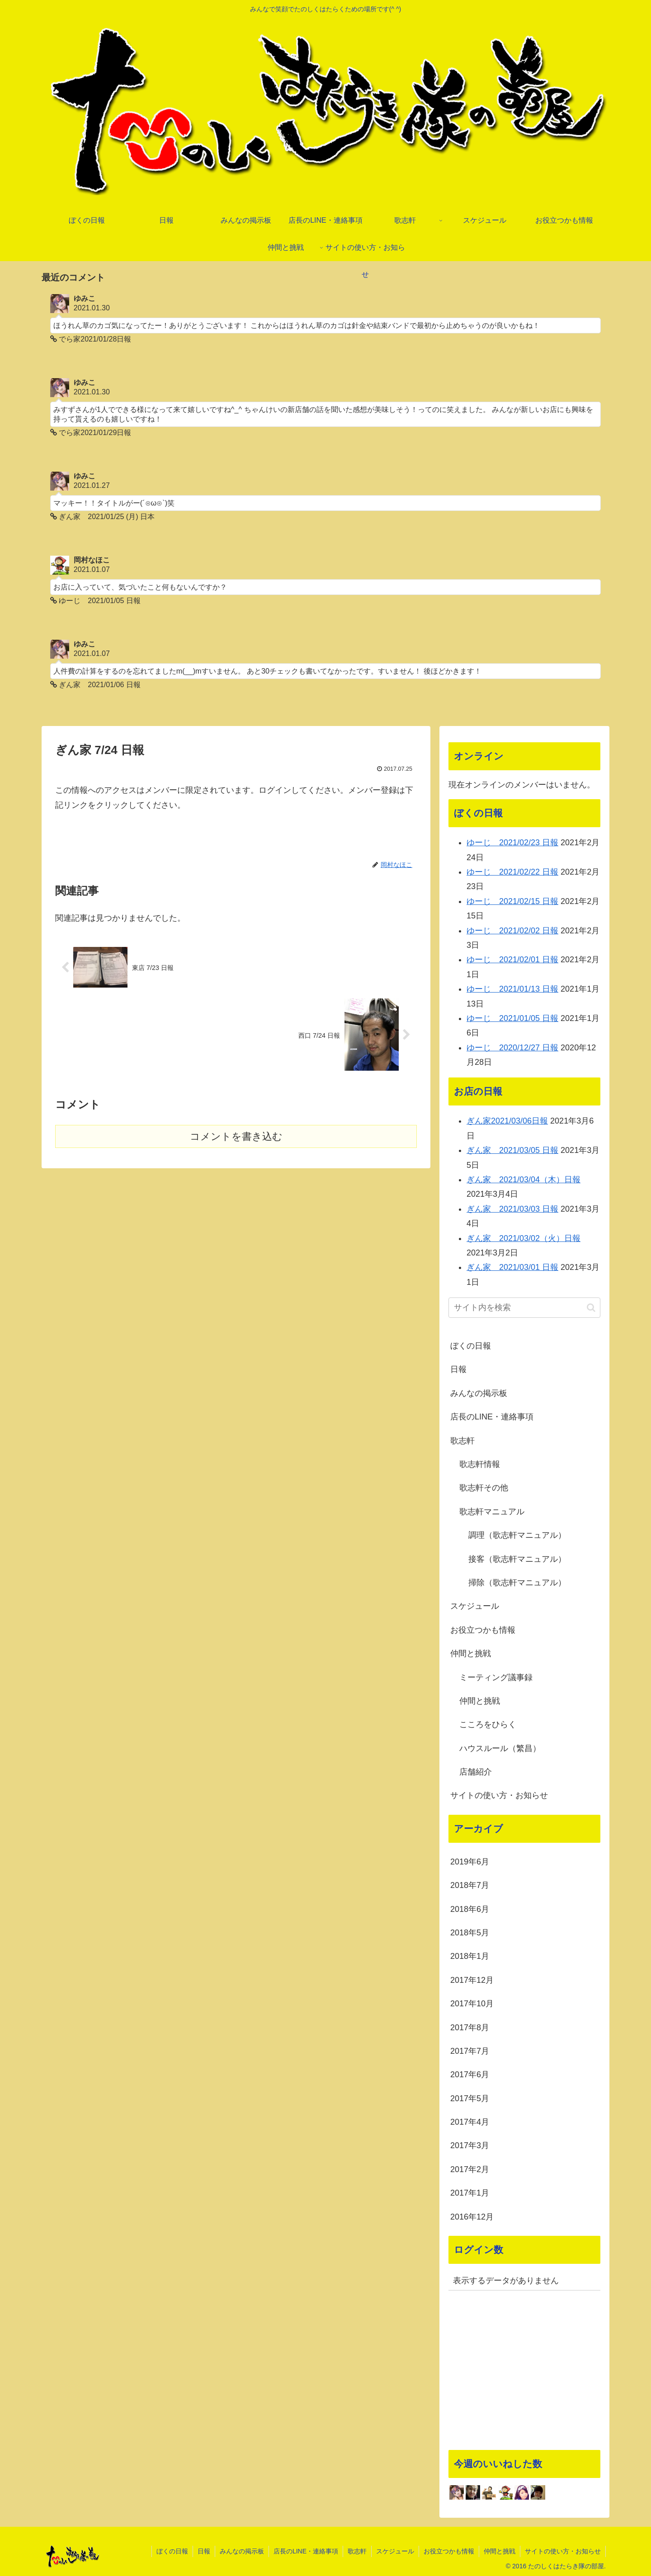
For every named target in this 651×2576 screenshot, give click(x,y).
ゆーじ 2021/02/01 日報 (512, 959)
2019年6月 (469, 1861)
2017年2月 (469, 2169)
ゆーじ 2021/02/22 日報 (512, 871)
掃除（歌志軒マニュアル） (517, 1582)
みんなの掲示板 (478, 1393)
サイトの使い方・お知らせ (499, 1795)
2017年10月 (472, 2003)
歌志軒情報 (479, 1464)
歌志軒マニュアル (491, 1511)
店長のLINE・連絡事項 (491, 1416)
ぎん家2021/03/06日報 (507, 1120)
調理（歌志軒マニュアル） (517, 1535)
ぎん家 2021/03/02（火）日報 (523, 1238)
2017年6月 (469, 2074)
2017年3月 (469, 2145)
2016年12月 (472, 2216)
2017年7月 (469, 2051)
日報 (458, 1369)
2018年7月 (469, 1885)
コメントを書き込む (236, 1136)
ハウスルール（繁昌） (500, 1748)
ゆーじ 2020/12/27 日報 (512, 1047)
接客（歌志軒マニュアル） (517, 1559)
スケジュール (474, 1606)
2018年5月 (469, 1932)
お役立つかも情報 (482, 1630)
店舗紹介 (475, 1771)
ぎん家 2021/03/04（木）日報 (523, 1179)
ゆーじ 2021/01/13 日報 (512, 988)
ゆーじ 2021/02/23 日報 (512, 842)
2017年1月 (469, 2192)
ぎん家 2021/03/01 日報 (512, 1267)
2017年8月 (469, 2027)
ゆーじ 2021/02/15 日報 (512, 901)
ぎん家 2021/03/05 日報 (512, 1150)
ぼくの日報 (470, 1345)
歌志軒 (462, 1440)
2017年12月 (472, 1980)
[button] (591, 1307)
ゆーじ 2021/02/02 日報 (512, 930)
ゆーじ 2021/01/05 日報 (512, 1018)
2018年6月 (469, 1909)
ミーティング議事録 (496, 1677)
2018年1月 (469, 1956)
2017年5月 (469, 2098)
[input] (524, 1307)
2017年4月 (469, 2121)
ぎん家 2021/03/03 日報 (512, 1208)
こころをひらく (487, 1724)
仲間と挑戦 (470, 1653)
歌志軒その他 (483, 1487)
